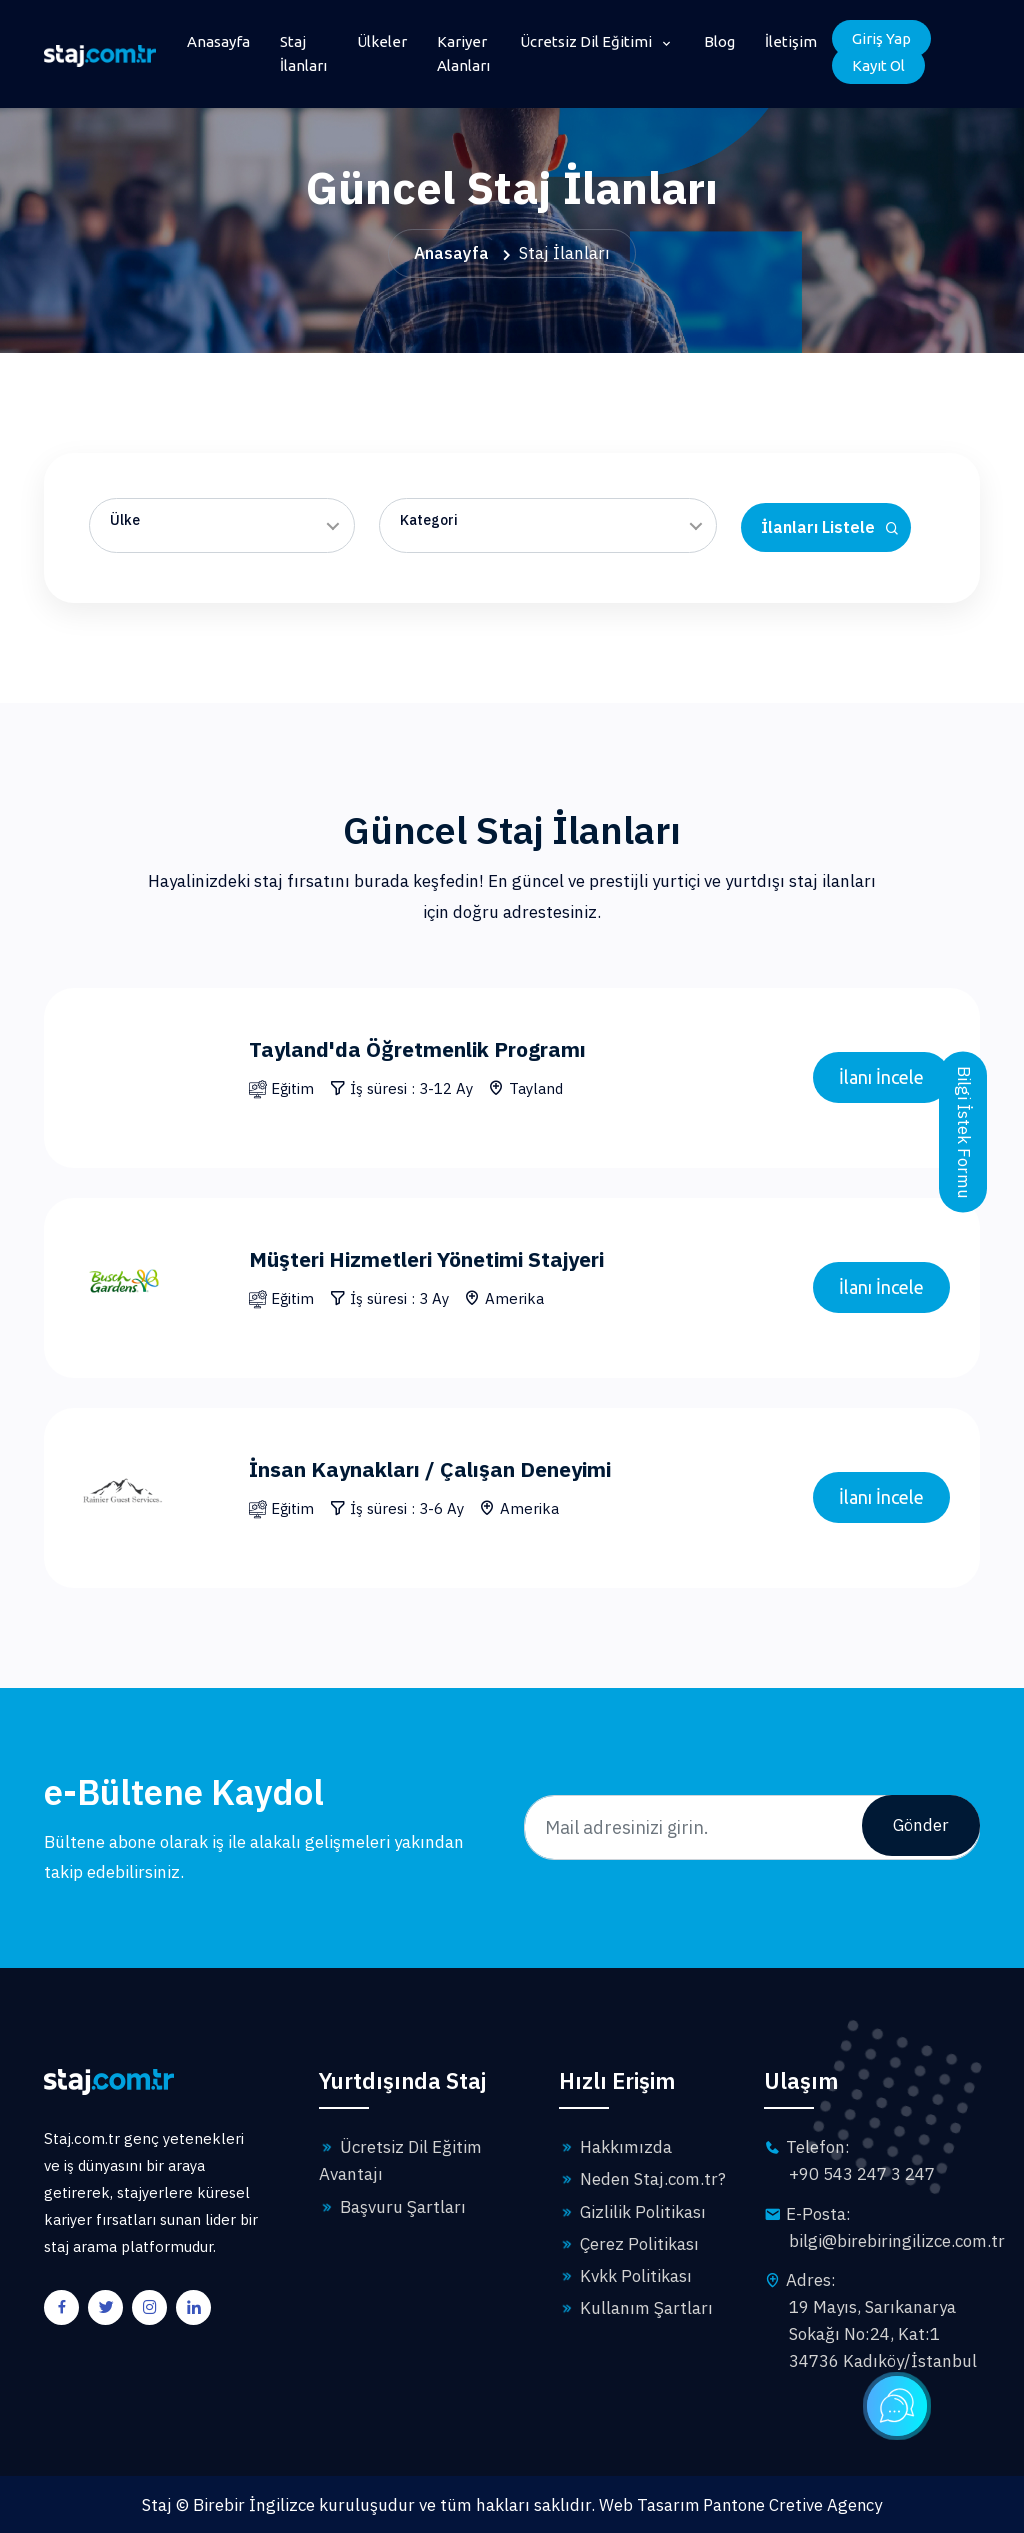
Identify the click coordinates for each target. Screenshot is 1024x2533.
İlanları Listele (831, 528)
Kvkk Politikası (625, 2276)
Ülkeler (382, 41)
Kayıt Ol (878, 65)
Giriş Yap (881, 38)
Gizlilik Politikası (632, 2212)
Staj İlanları (303, 53)
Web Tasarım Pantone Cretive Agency (741, 2504)
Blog (719, 41)
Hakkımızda (615, 2147)
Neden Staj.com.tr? (642, 2179)
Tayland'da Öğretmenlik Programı (430, 1048)
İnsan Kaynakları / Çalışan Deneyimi (442, 1468)
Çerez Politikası (629, 2244)
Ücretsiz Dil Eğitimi (587, 41)
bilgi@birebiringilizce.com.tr (897, 2241)
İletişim (791, 41)
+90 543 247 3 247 (862, 2174)
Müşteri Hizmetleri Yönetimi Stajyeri (441, 1258)
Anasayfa (218, 41)
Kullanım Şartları (636, 2308)
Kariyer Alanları (463, 53)
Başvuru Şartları (392, 2207)
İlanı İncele (881, 1077)
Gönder (921, 1827)
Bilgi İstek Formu (964, 1134)
